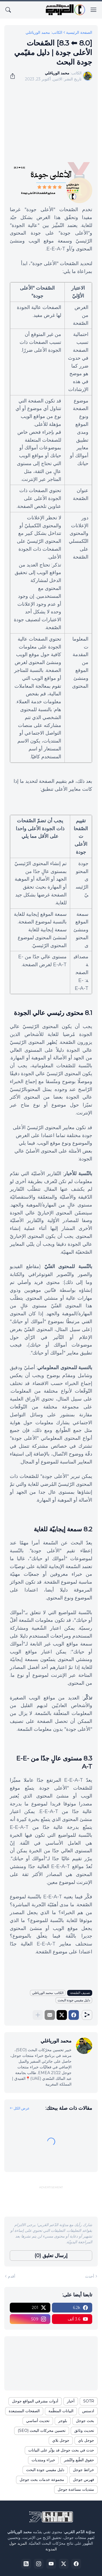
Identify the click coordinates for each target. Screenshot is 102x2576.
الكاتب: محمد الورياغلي (44, 32)
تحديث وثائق (84, 2430)
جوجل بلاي (60, 2440)
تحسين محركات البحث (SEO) (42, 2430)
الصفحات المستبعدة (24, 2410)
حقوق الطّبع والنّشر (79, 2459)
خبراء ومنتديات (43, 2459)
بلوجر (62, 2420)
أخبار (71, 2401)
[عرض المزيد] (38, 2015)
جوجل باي (86, 2440)
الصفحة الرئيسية (79, 32)
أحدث (89, 2276)
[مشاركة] (14, 76)
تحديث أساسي (38, 2420)
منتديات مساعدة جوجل (76, 2489)
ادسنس (88, 2410)
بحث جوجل (85, 2420)
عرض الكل (22, 2108)
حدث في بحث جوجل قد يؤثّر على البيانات (61, 2450)
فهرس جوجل (83, 2479)
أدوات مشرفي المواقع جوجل (35, 2401)
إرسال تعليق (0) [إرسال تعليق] (51, 2256)
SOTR (88, 2401)
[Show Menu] (93, 9)
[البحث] (8, 9)
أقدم (11, 2276)
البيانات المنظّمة (60, 2410)
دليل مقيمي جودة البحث (74, 2000)
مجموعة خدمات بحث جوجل (42, 2479)
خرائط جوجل (83, 2469)
